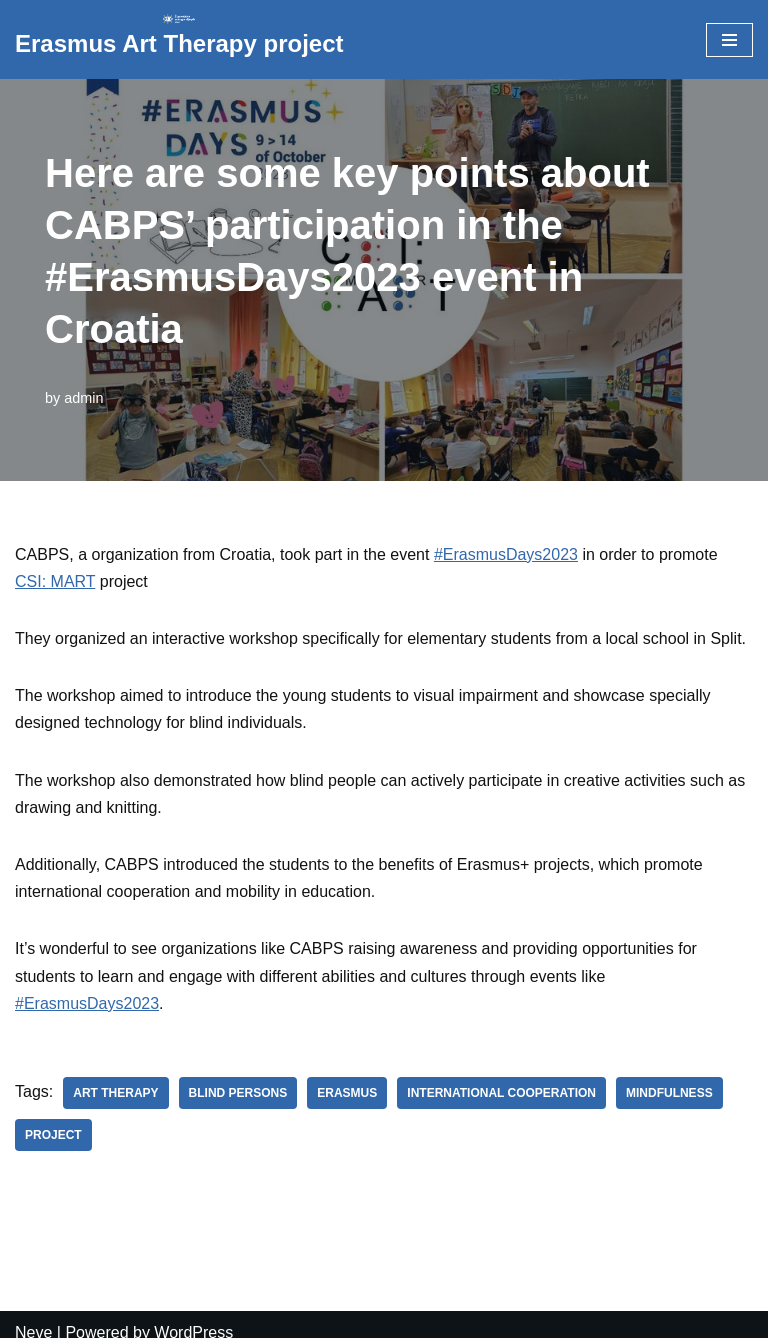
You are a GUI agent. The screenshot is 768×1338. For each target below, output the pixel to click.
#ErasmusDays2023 (506, 554)
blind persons (238, 1093)
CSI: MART (55, 581)
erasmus (347, 1093)
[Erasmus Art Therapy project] (179, 39)
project (53, 1135)
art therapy (115, 1093)
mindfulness (669, 1093)
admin (83, 398)
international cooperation (501, 1093)
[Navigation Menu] (729, 40)
